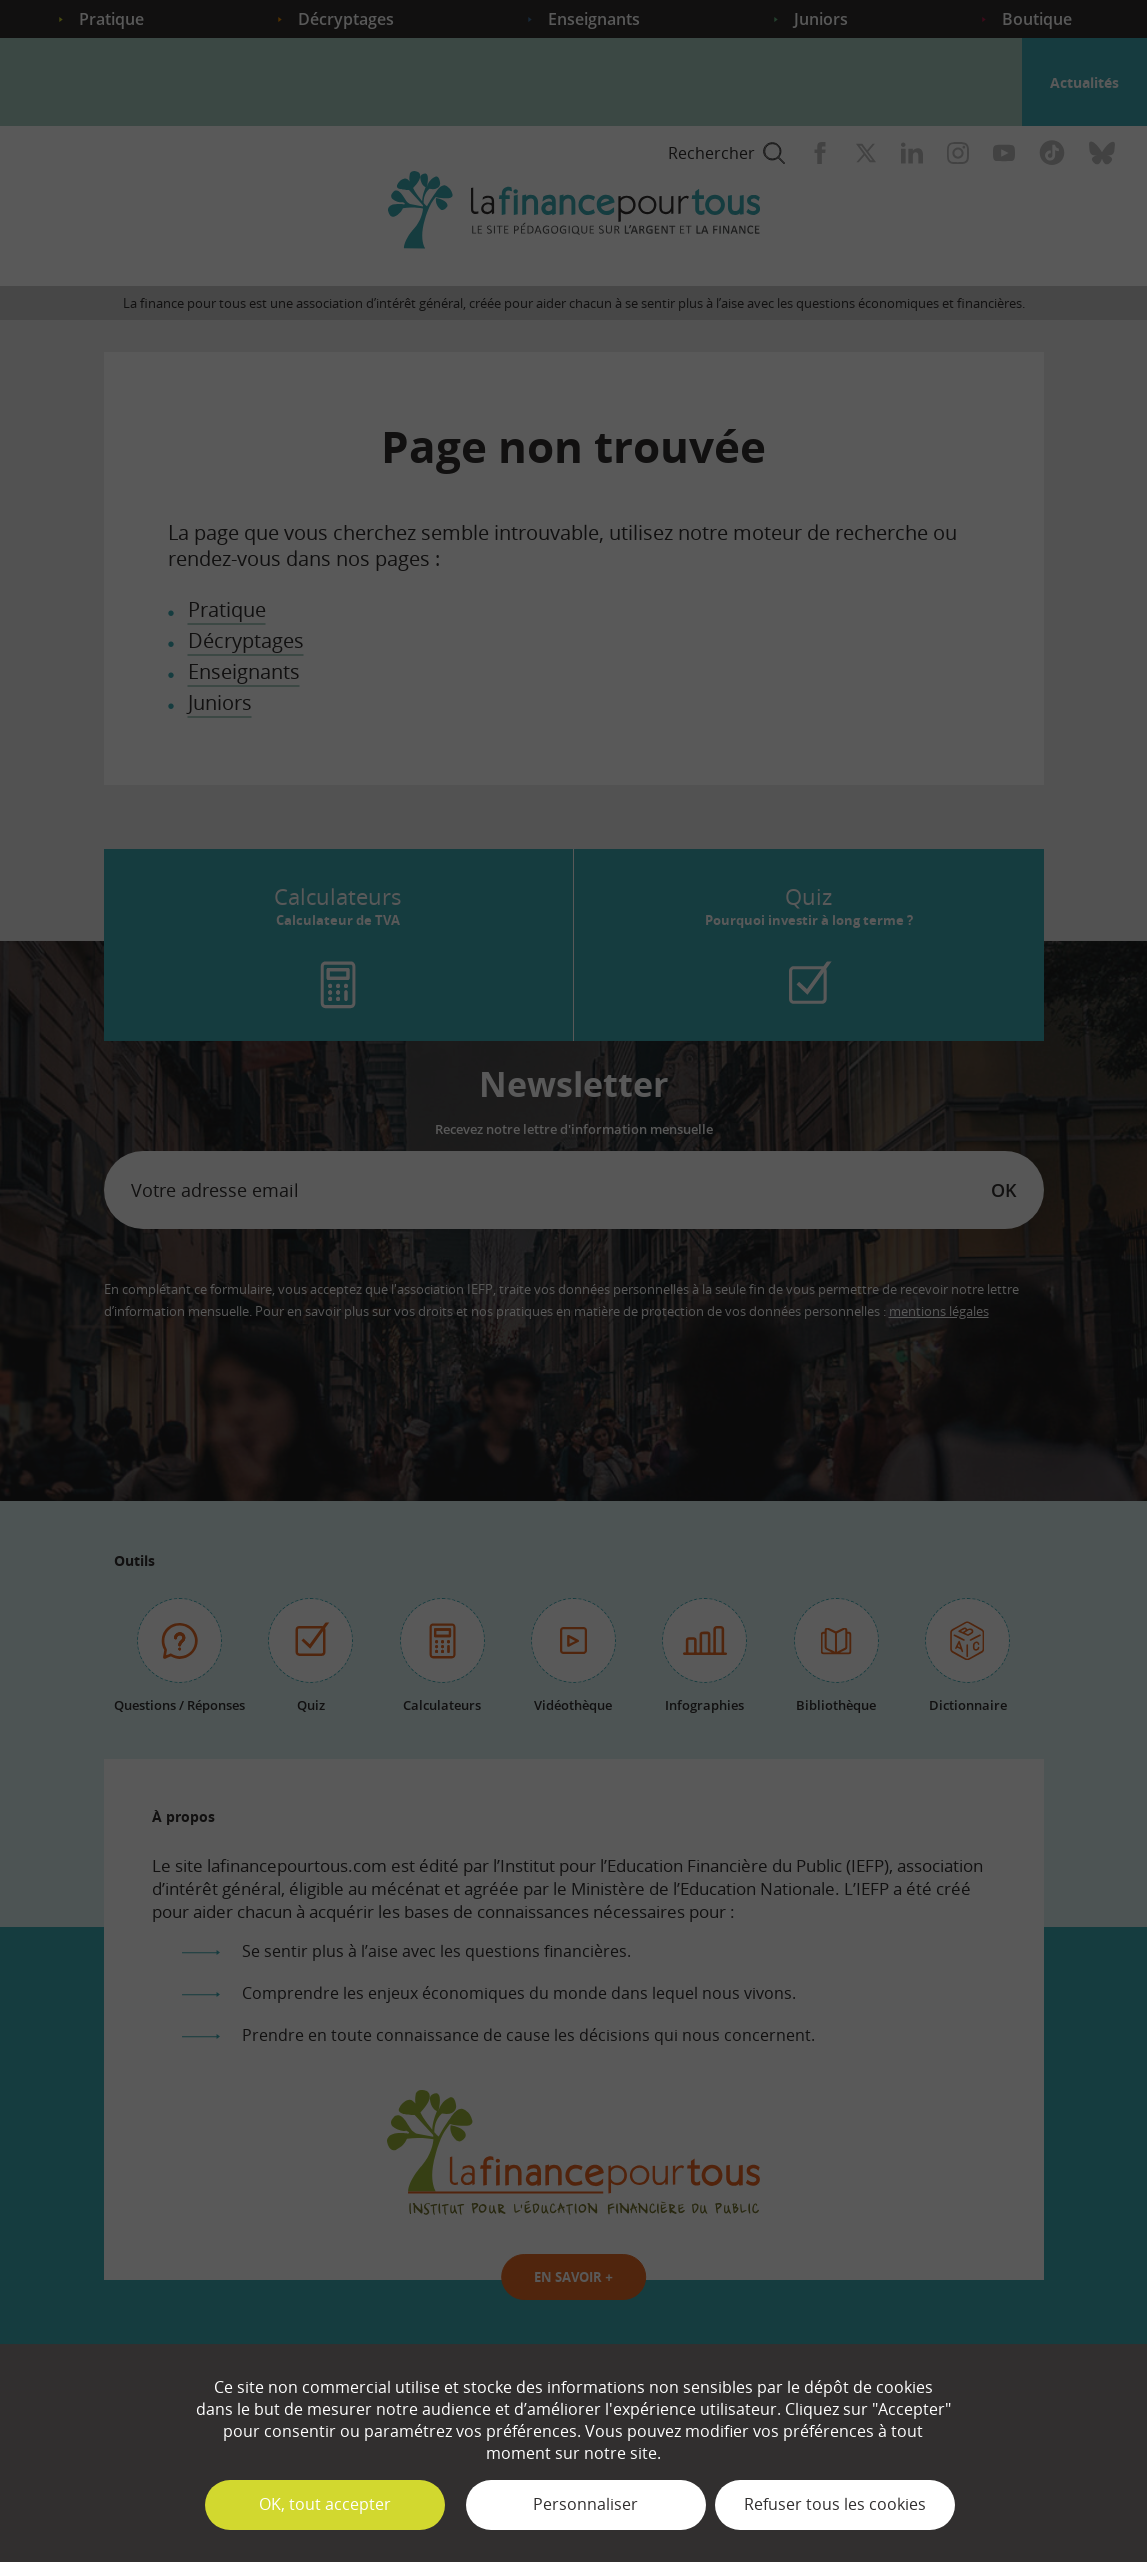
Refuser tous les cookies (835, 2504)
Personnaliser (585, 2504)
